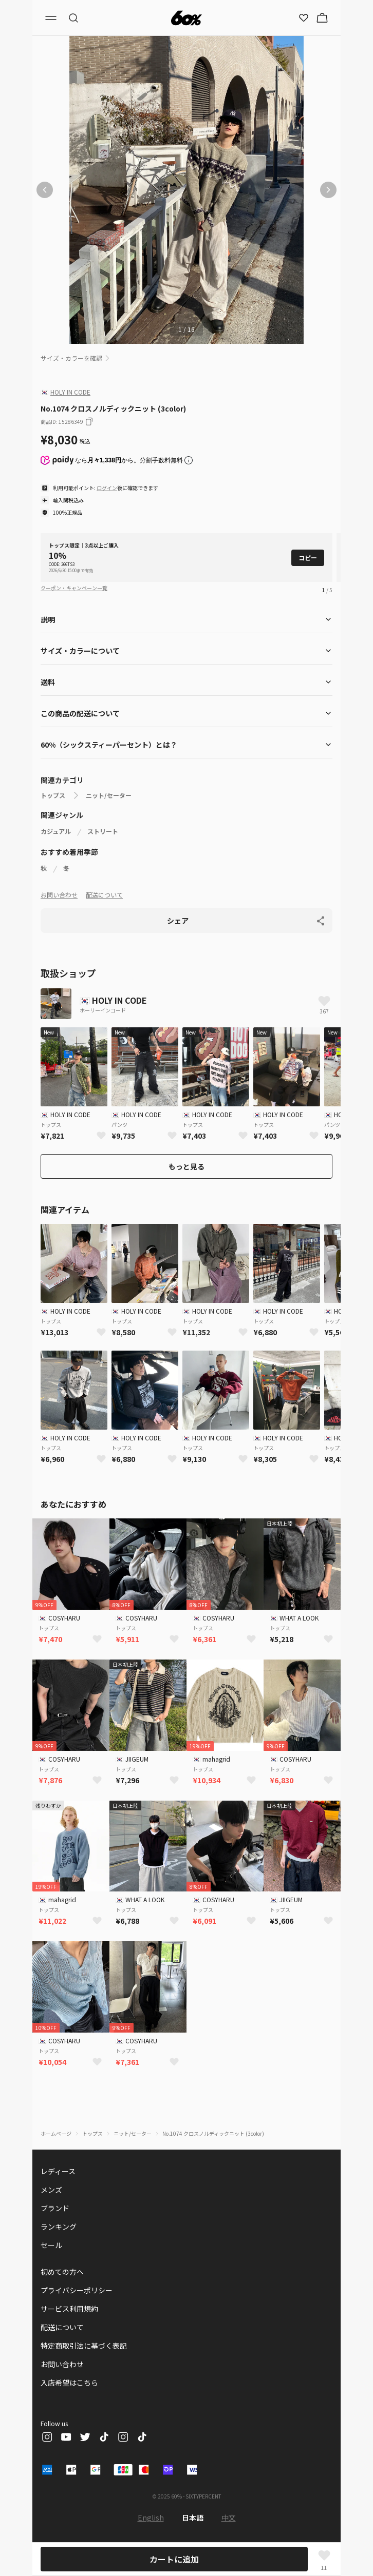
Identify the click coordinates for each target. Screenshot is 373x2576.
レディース (58, 2171)
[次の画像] (328, 190)
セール (51, 2245)
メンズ (51, 2189)
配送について (104, 894)
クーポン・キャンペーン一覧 (74, 588)
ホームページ (56, 2133)
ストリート (102, 831)
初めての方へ (62, 2272)
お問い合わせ (59, 894)
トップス (53, 795)
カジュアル (56, 831)
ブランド (55, 2208)
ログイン (107, 488)
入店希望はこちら (69, 2382)
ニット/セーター (109, 795)
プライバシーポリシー (77, 2290)
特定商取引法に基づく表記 (84, 2345)
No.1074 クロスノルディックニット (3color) (213, 2133)
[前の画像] (44, 190)
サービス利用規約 (69, 2309)
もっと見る (186, 1166)
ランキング (59, 2226)
